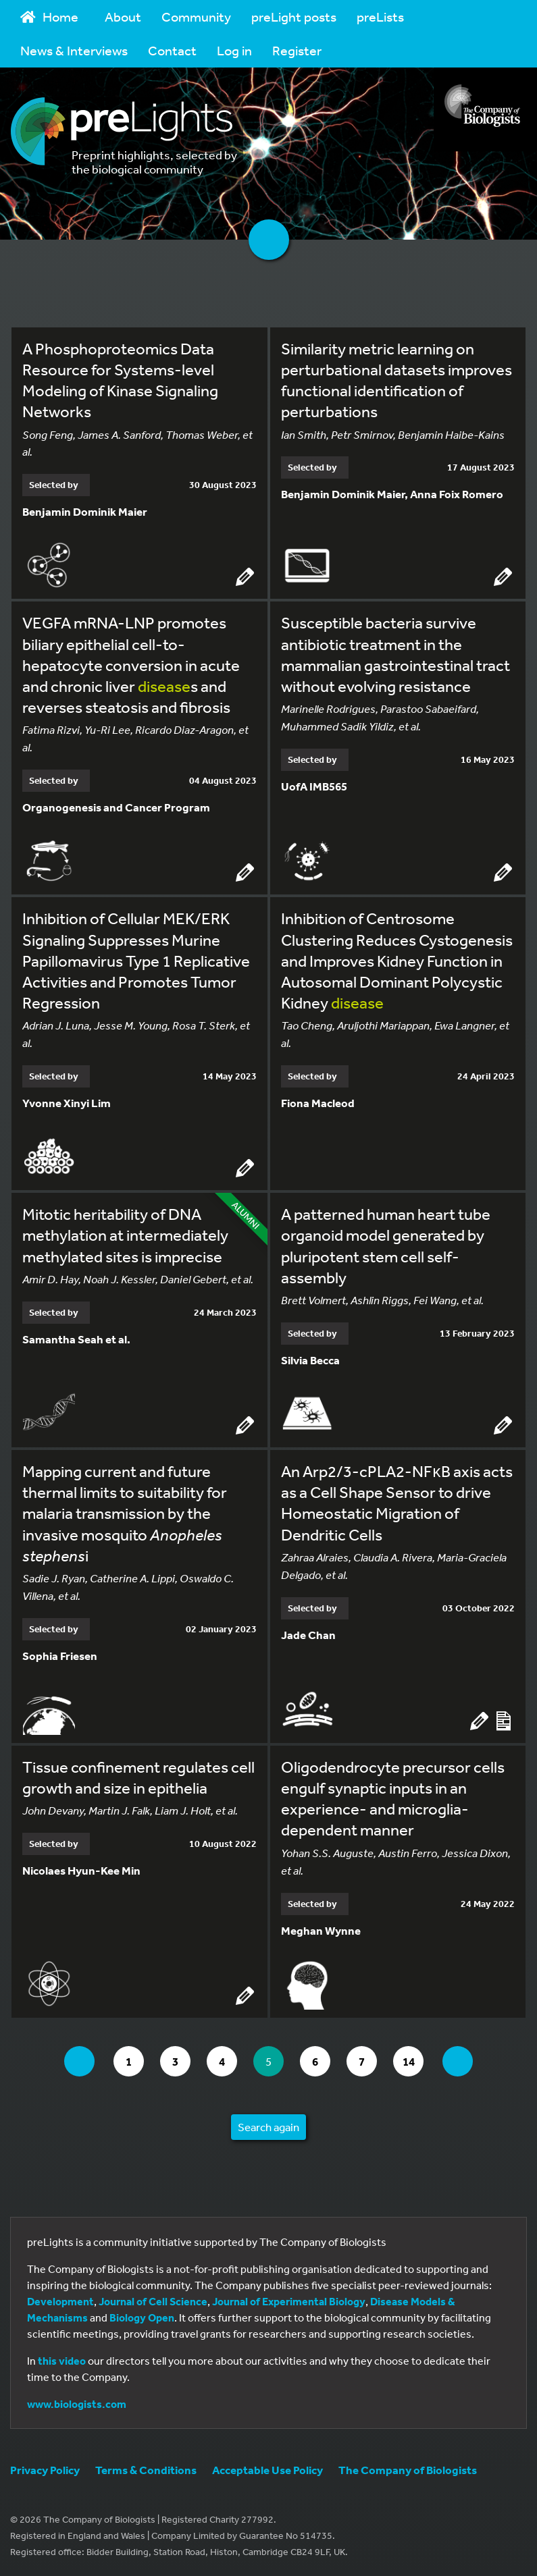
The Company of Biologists (407, 2470)
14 (413, 2061)
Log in (234, 50)
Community (196, 16)
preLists (380, 16)
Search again (268, 2127)
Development (60, 2301)
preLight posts (293, 16)
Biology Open (141, 2317)
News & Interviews (74, 50)
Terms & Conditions (146, 2470)
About (123, 16)
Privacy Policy (45, 2470)
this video (62, 2360)
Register (297, 50)
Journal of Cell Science (153, 2301)
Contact (172, 50)
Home (49, 16)
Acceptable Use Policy (267, 2470)
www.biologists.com (76, 2404)
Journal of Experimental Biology (288, 2301)
